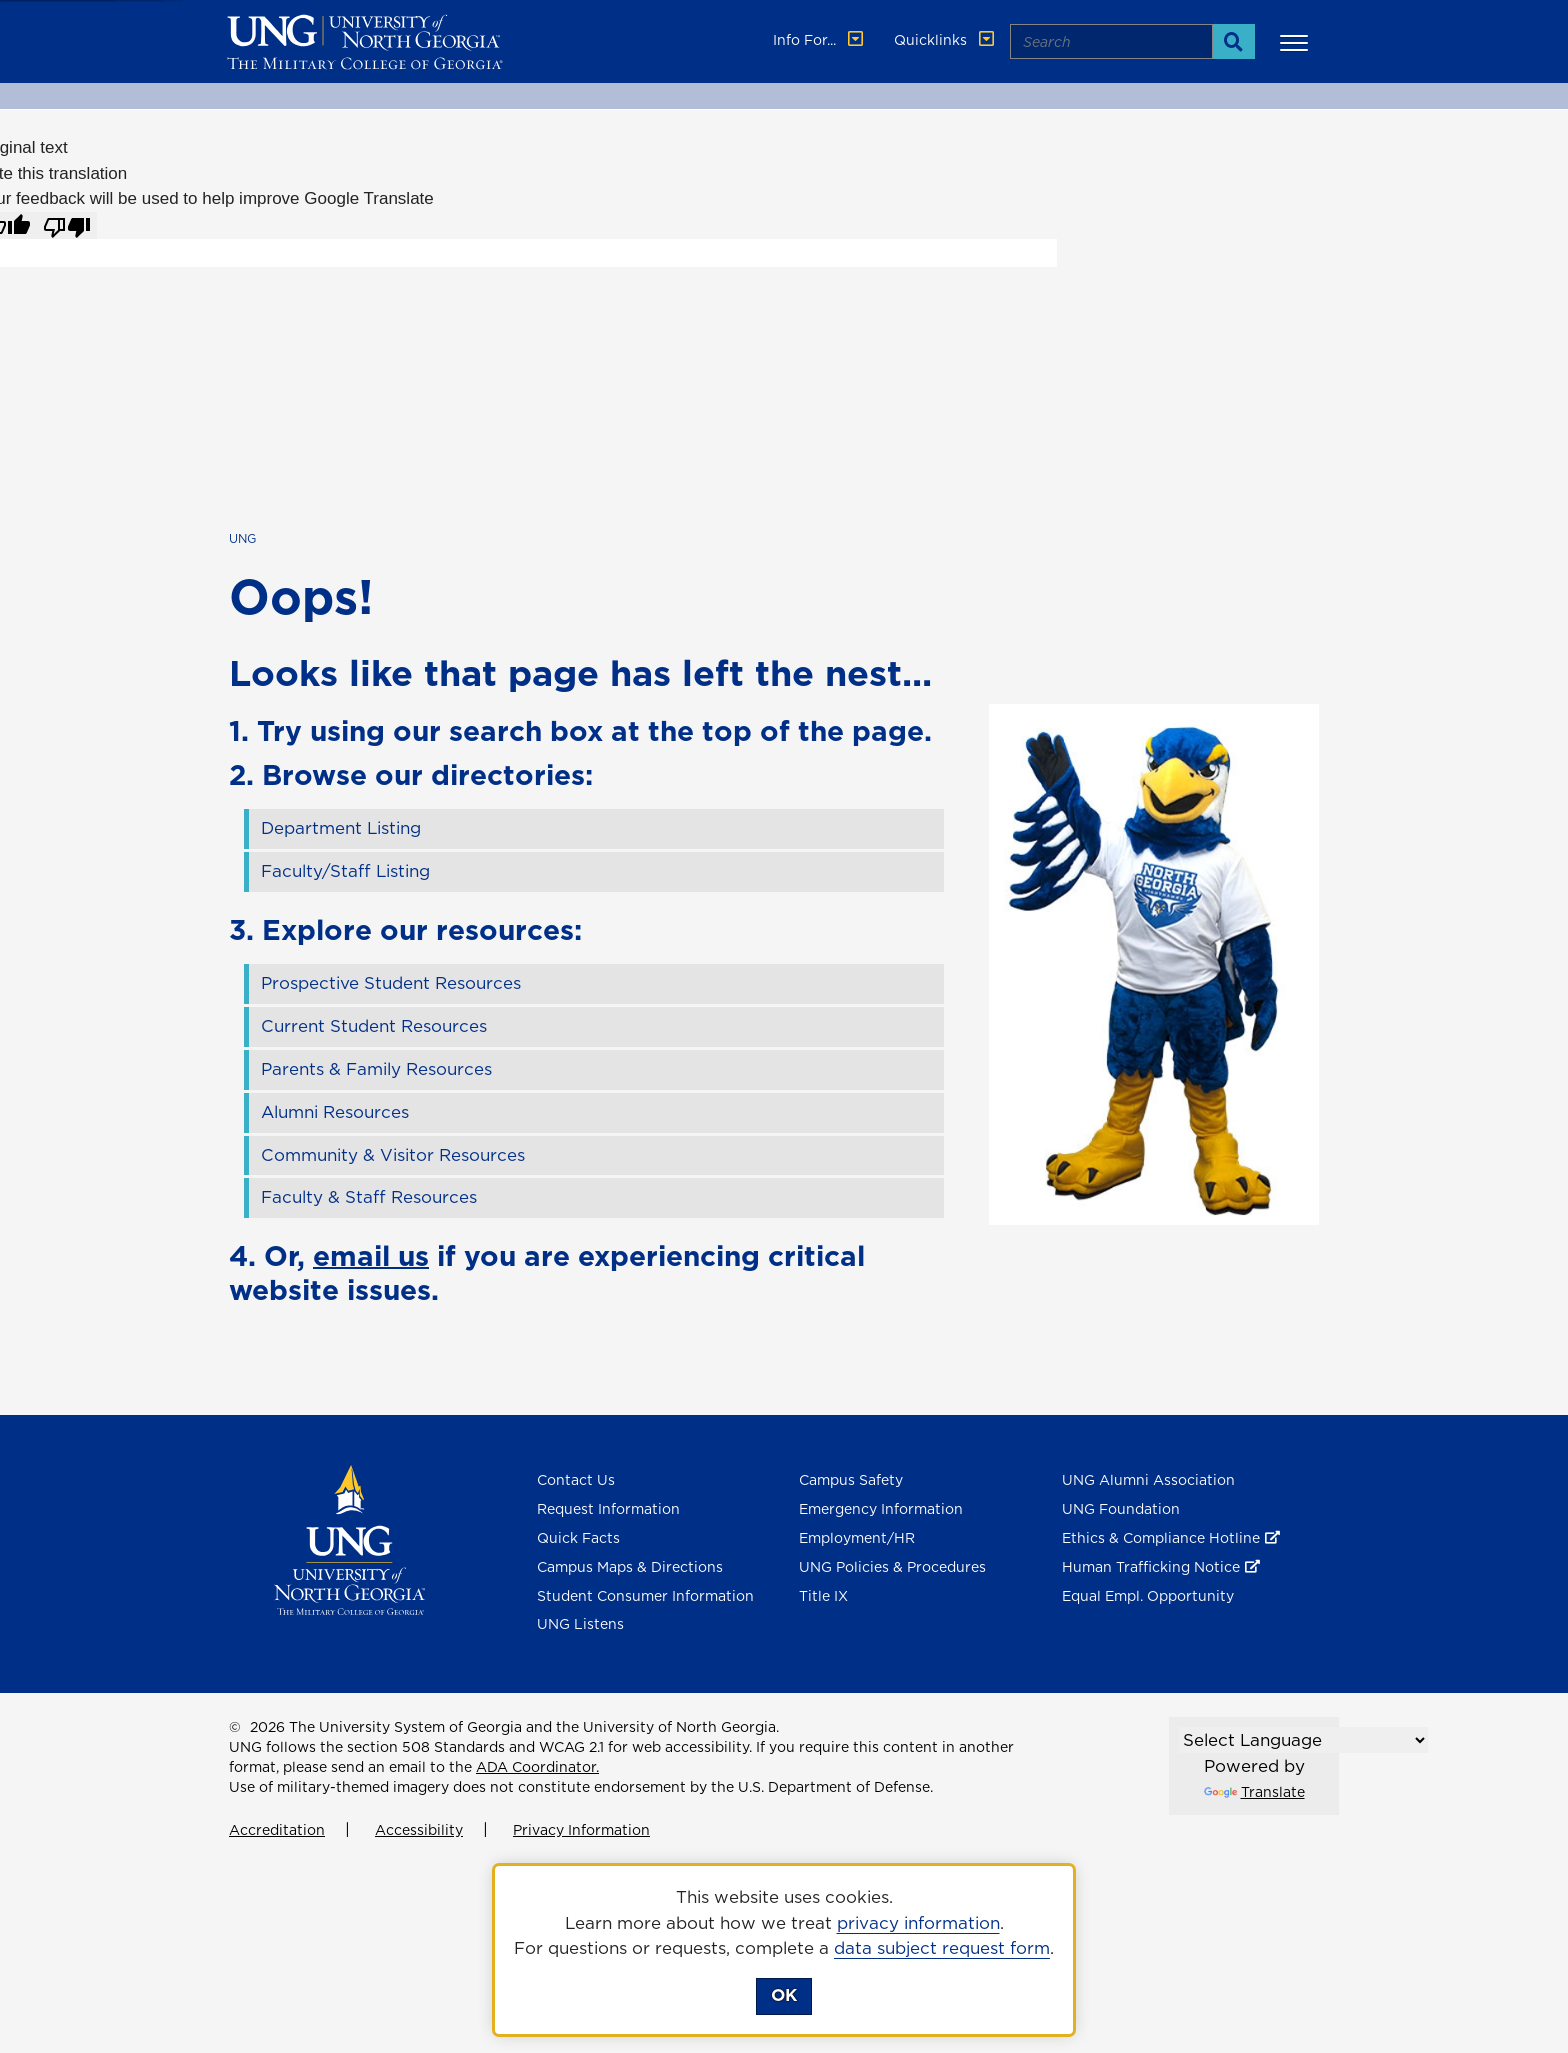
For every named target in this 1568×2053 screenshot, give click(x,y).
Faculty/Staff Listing (345, 871)
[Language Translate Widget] (1303, 1740)
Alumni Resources (335, 1112)
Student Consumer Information (645, 1596)
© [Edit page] (235, 1727)
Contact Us (576, 1480)
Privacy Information (581, 1830)
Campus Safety (851, 1480)
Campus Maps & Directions (630, 1567)
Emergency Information (881, 1509)
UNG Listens (580, 1624)
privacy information (918, 1923)
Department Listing (341, 828)
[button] (1297, 42)
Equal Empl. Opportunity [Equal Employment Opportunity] (1148, 1596)
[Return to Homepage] (349, 1539)
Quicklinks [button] (946, 40)
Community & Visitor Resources (393, 1155)
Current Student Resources (374, 1026)
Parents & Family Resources (376, 1069)
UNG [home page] (242, 538)
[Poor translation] (67, 226)
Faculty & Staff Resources (369, 1197)
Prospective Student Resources (391, 983)
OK (784, 1995)
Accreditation (277, 1830)
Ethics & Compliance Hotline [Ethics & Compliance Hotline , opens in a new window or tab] (1161, 1538)
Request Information (608, 1509)
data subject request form (942, 1948)
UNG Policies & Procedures (892, 1567)
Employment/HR (857, 1538)
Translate (1254, 1792)
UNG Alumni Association (1148, 1480)
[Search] (1233, 41)
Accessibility (419, 1830)
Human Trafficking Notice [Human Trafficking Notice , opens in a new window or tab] (1151, 1567)
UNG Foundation (1121, 1509)
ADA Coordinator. (537, 1767)
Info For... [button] (820, 40)
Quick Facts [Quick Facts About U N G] (578, 1538)
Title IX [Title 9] (823, 1596)
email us (371, 1255)
